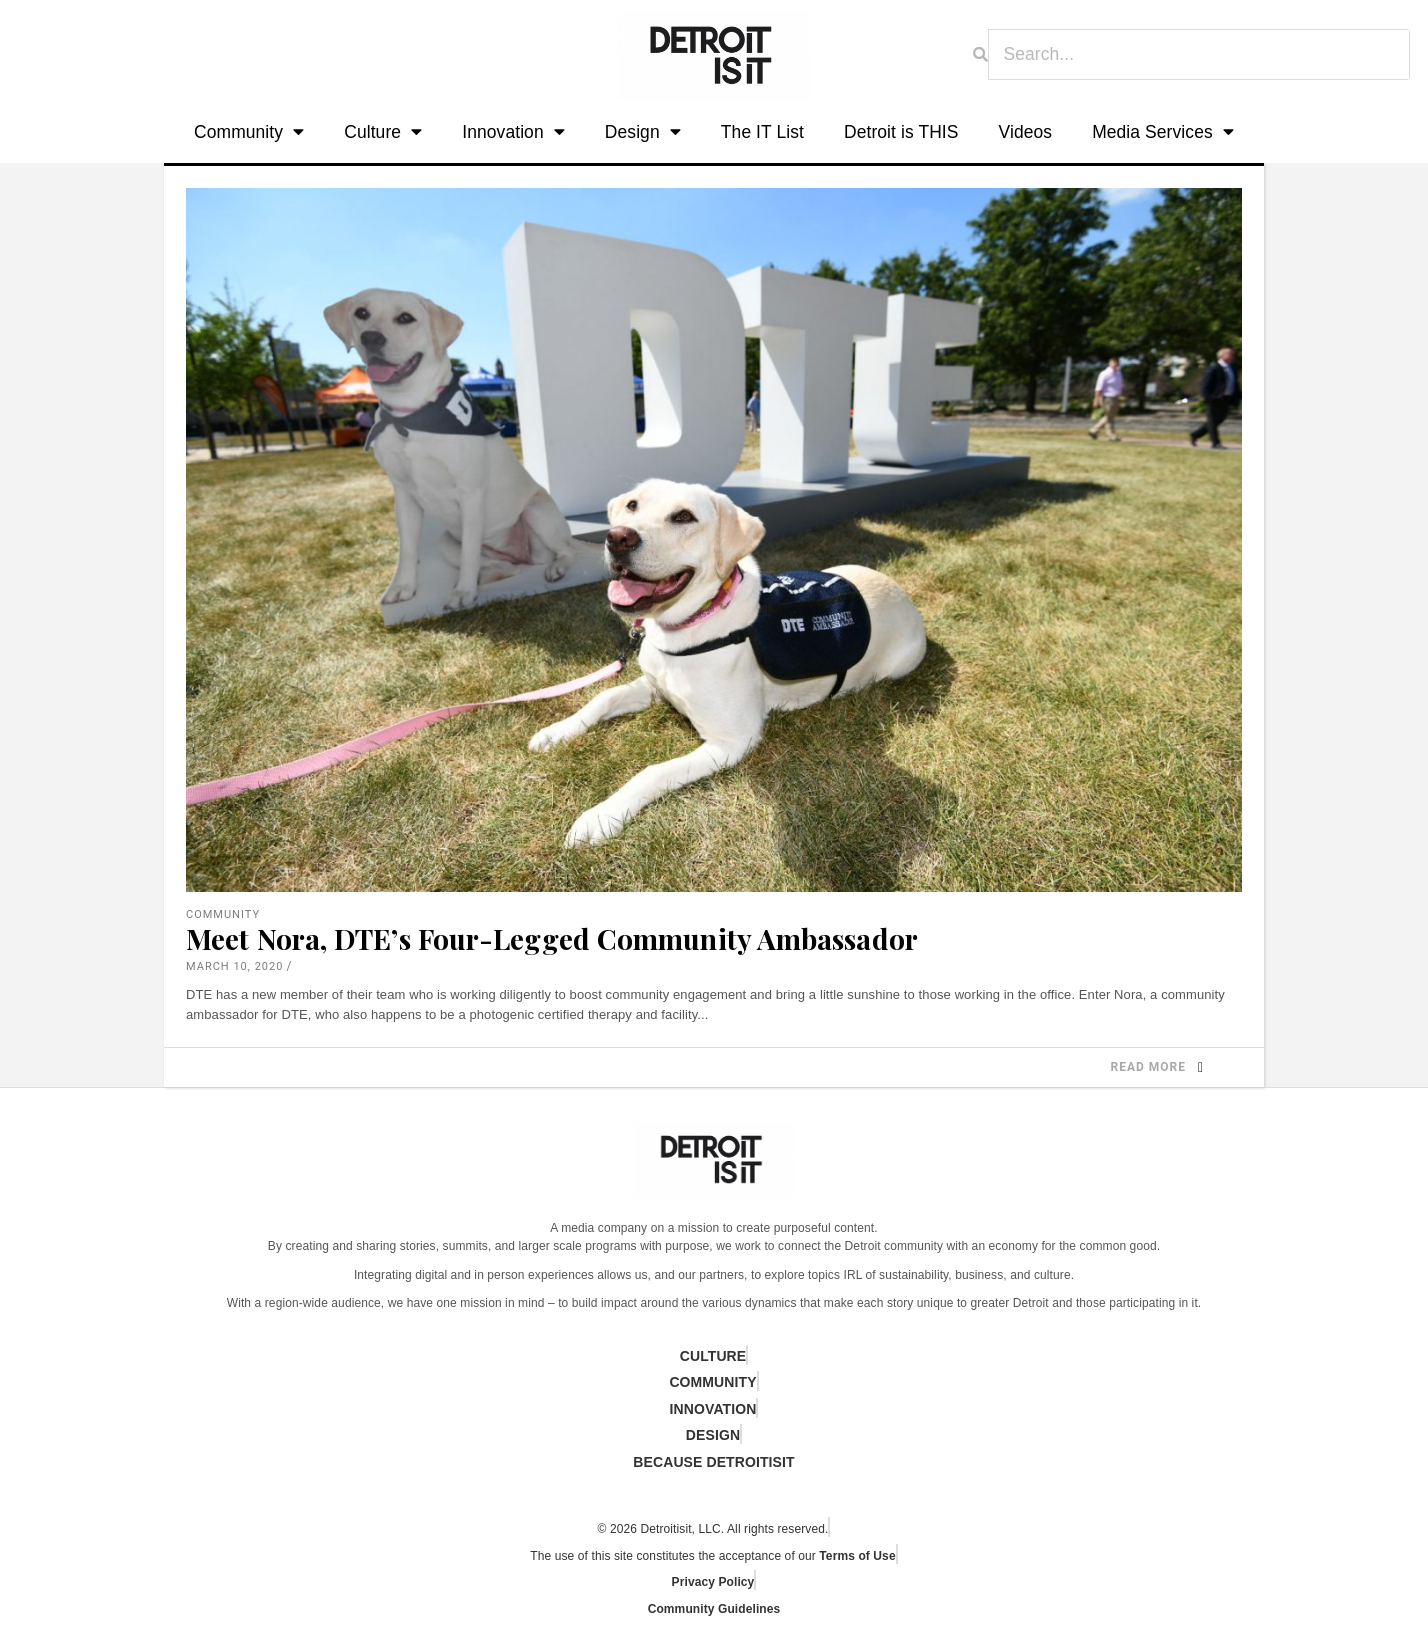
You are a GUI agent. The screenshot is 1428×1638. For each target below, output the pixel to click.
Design (643, 132)
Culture (383, 132)
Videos (1026, 132)
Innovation (513, 132)
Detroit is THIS (901, 132)
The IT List (762, 132)
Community (249, 132)
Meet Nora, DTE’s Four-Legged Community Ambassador (552, 938)
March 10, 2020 (234, 966)
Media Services (1163, 132)
